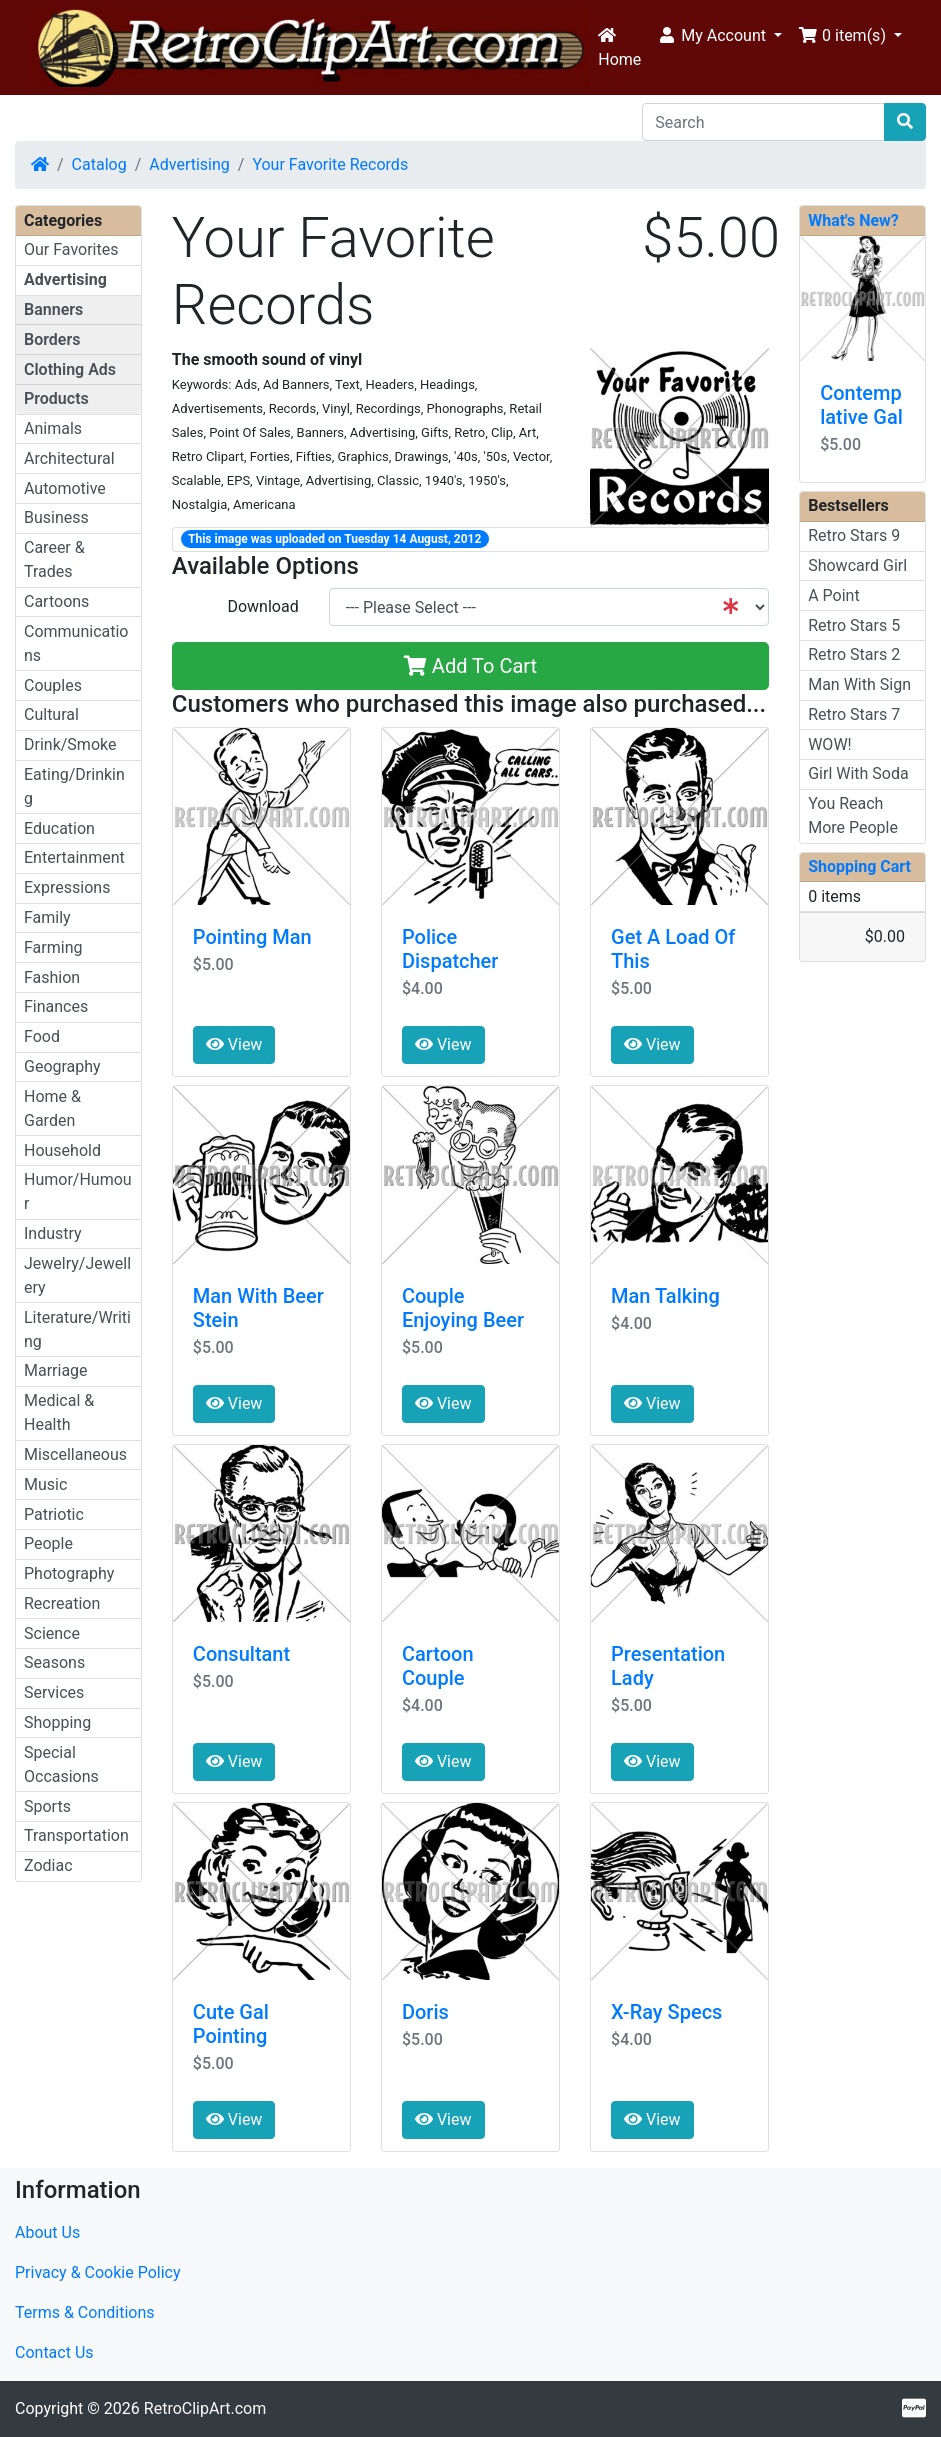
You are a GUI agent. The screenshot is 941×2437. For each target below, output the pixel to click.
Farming (53, 947)
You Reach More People (853, 815)
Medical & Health (59, 1412)
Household (62, 1150)
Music (45, 1484)
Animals (53, 428)
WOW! (830, 744)
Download (262, 606)
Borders (52, 339)
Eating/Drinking (74, 786)
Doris (425, 2012)
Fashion (52, 977)
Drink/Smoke (70, 744)
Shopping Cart (859, 866)
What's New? (853, 220)
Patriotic (54, 1514)
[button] (719, 36)
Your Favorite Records (330, 164)
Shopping (57, 1722)
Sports (47, 1806)
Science (52, 1633)
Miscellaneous (75, 1454)
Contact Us (54, 2352)
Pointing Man (252, 937)
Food (42, 1036)
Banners (53, 309)
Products (56, 398)
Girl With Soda (858, 773)
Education (59, 828)
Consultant (241, 1654)
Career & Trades (54, 559)
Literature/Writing (77, 1329)
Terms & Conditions (85, 2312)
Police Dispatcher (450, 949)
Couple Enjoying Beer (463, 1308)
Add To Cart (470, 666)
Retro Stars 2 (854, 654)
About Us (47, 2232)
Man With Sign (859, 684)
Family (47, 917)
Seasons (54, 1662)
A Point (833, 595)
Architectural (69, 458)
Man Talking (665, 1296)
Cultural (51, 714)
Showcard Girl (857, 565)
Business (56, 517)
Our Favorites (71, 249)
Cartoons (56, 601)
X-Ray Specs (666, 2012)
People (48, 1543)
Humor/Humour (78, 1191)
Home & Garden (52, 1108)
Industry (53, 1233)
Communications (76, 643)
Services (54, 1692)
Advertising (189, 164)
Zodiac (48, 1865)
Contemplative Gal (861, 405)
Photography (69, 1573)
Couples (53, 685)
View (234, 1044)
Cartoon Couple (438, 1666)
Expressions (67, 887)
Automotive (65, 488)
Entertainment (74, 857)
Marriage (56, 1370)
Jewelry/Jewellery (77, 1275)
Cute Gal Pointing (231, 2024)
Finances (56, 1006)
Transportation (76, 1835)
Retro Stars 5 (854, 625)
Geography (62, 1066)
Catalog (99, 164)
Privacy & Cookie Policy (98, 2272)
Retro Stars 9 (854, 535)
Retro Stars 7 (854, 714)
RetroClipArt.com (205, 2408)
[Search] (763, 122)
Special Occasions (61, 1764)
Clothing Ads (70, 369)
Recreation (62, 1603)
